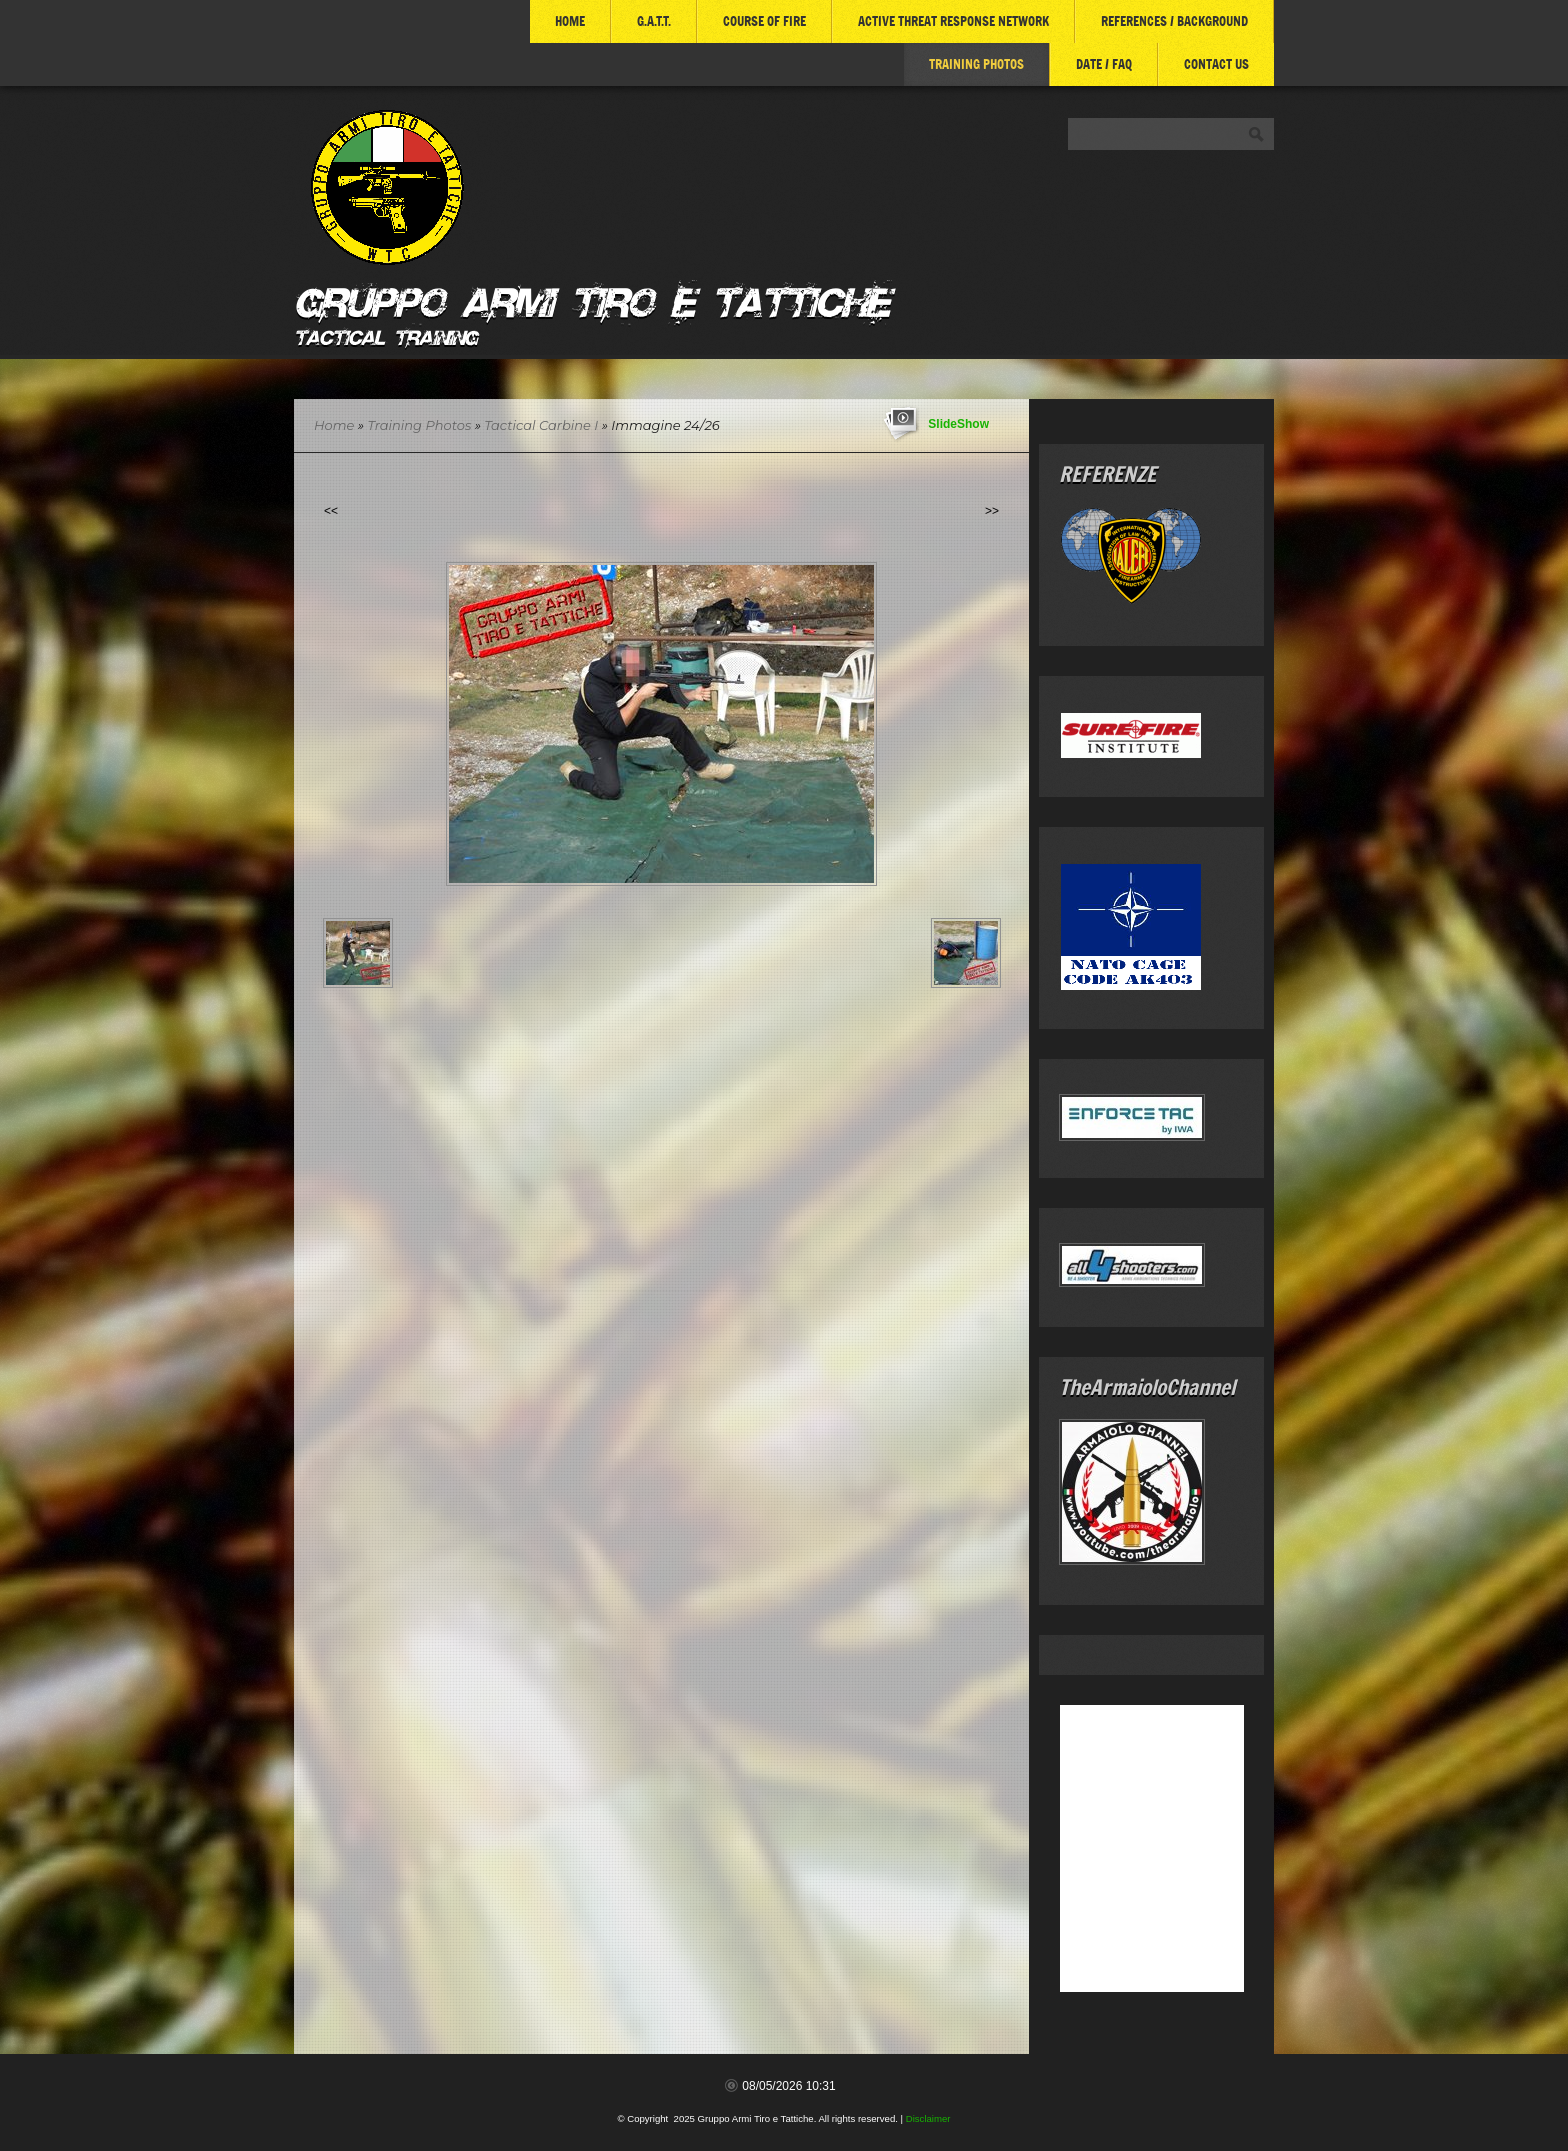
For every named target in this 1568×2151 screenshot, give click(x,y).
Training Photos (976, 64)
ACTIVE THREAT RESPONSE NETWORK (953, 21)
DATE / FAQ (1104, 64)
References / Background (1174, 21)
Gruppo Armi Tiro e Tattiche (591, 298)
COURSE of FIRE (764, 21)
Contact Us (1216, 64)
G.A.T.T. (654, 21)
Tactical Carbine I (542, 425)
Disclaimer (928, 2118)
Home (570, 21)
